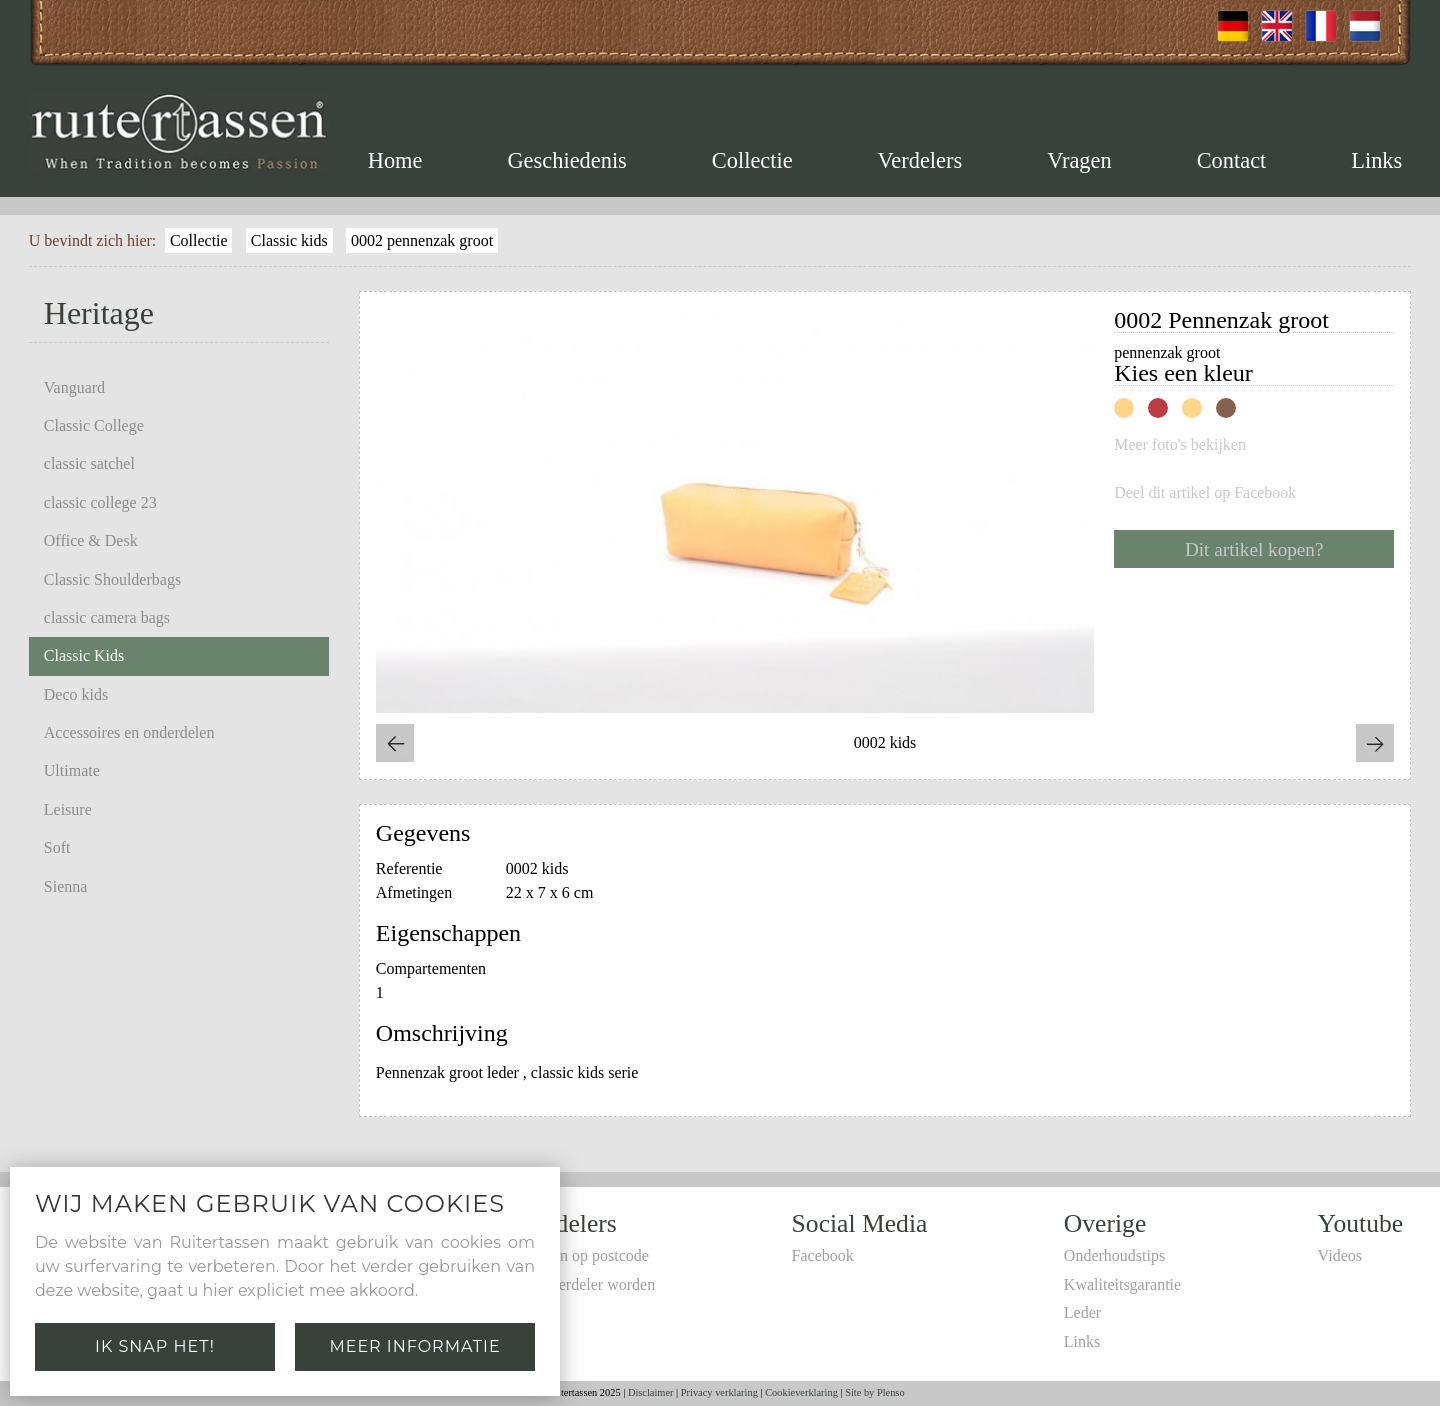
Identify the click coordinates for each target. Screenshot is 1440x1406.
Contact (1232, 160)
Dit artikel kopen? (1254, 549)
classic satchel (89, 463)
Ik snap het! (155, 1346)
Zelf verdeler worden (587, 1284)
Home (395, 160)
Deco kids (76, 694)
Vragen (1079, 160)
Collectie (752, 160)
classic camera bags (107, 617)
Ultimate (72, 770)
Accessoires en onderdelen (129, 732)
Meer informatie (414, 1346)
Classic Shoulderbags (112, 579)
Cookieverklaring (801, 1392)
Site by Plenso (874, 1392)
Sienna (66, 886)
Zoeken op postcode (584, 1255)
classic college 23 (100, 502)
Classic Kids (84, 655)
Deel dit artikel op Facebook (1205, 493)
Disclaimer (651, 1392)
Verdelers (920, 160)
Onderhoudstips (1114, 1255)
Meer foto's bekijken (1180, 445)
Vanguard (74, 387)
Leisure (68, 809)
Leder (1082, 1312)
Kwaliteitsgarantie (1122, 1284)
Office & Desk (91, 540)
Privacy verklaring (719, 1392)
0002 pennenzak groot (422, 240)
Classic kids (289, 240)
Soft (57, 847)
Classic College (94, 425)
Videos (1340, 1255)
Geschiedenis (566, 160)
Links (1376, 160)
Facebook (823, 1255)
